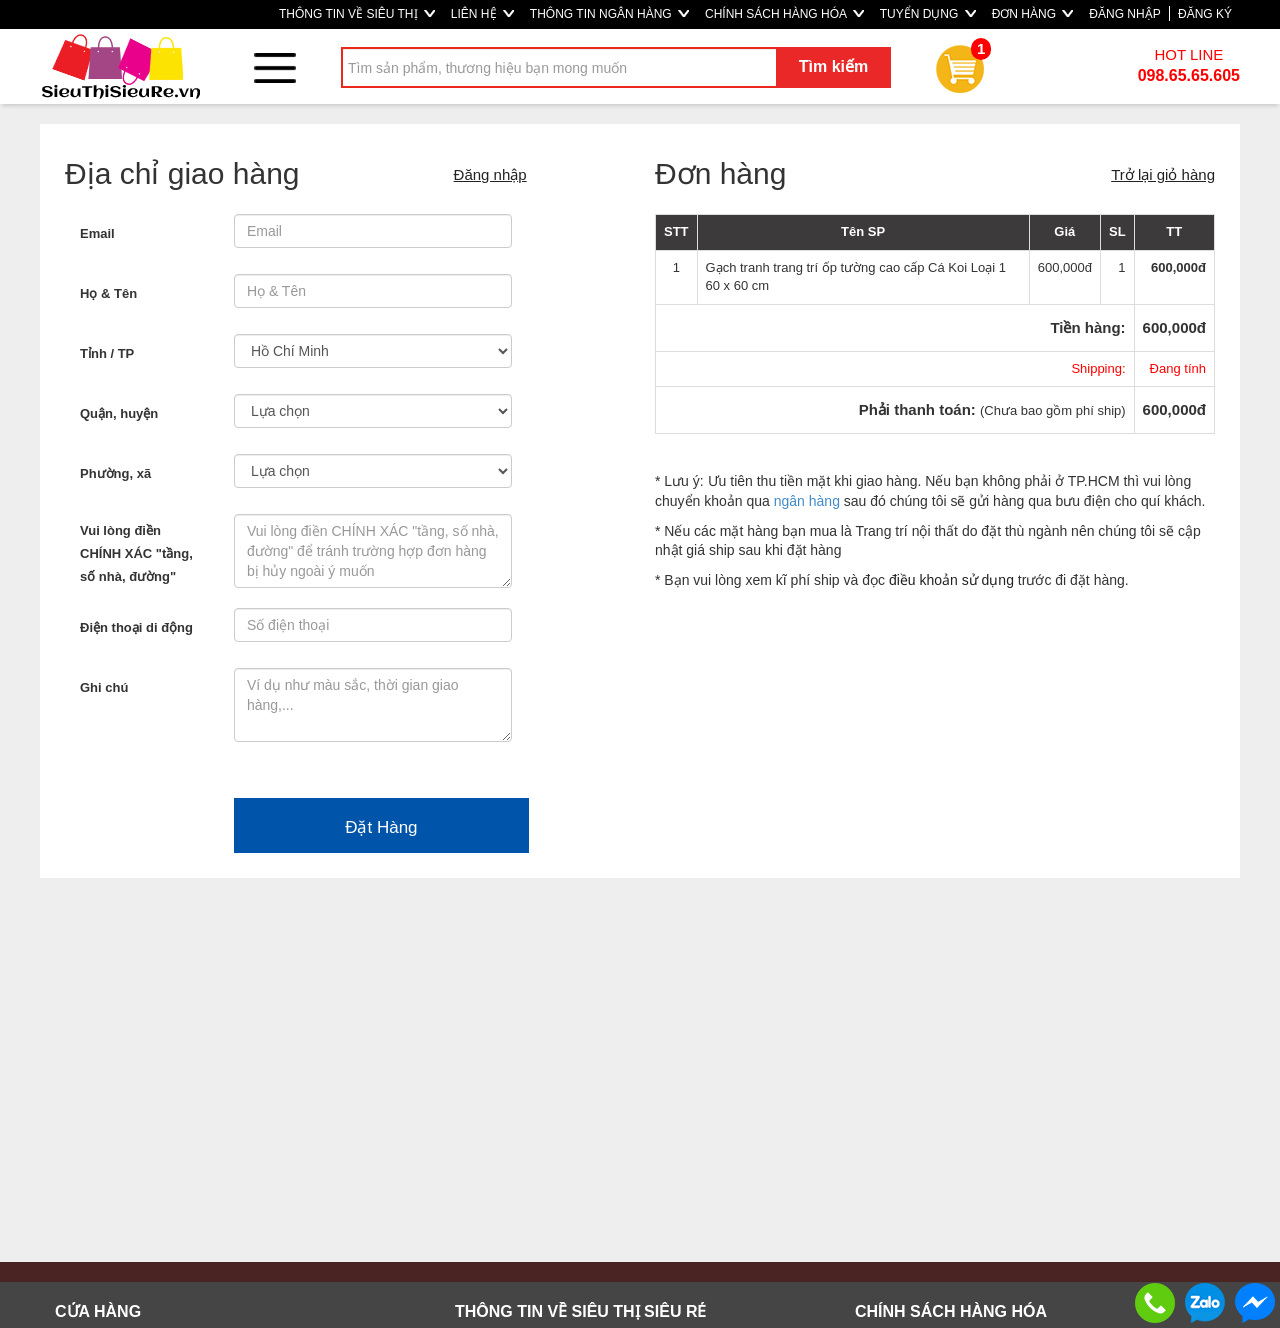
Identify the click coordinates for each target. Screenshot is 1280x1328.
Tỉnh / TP (107, 353)
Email (97, 233)
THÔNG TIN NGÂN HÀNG (609, 14)
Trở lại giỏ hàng (1163, 174)
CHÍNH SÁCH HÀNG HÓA (784, 14)
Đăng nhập (490, 174)
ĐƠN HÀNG (1033, 14)
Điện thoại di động (136, 627)
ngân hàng (807, 501)
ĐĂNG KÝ (1205, 14)
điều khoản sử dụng (951, 580)
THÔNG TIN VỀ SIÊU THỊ (357, 14)
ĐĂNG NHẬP (1124, 14)
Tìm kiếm (833, 66)
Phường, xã (115, 473)
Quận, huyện (119, 413)
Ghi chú (104, 687)
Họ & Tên (108, 293)
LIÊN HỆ (482, 14)
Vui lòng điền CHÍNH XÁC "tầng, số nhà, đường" (136, 553)
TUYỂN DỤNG (928, 14)
